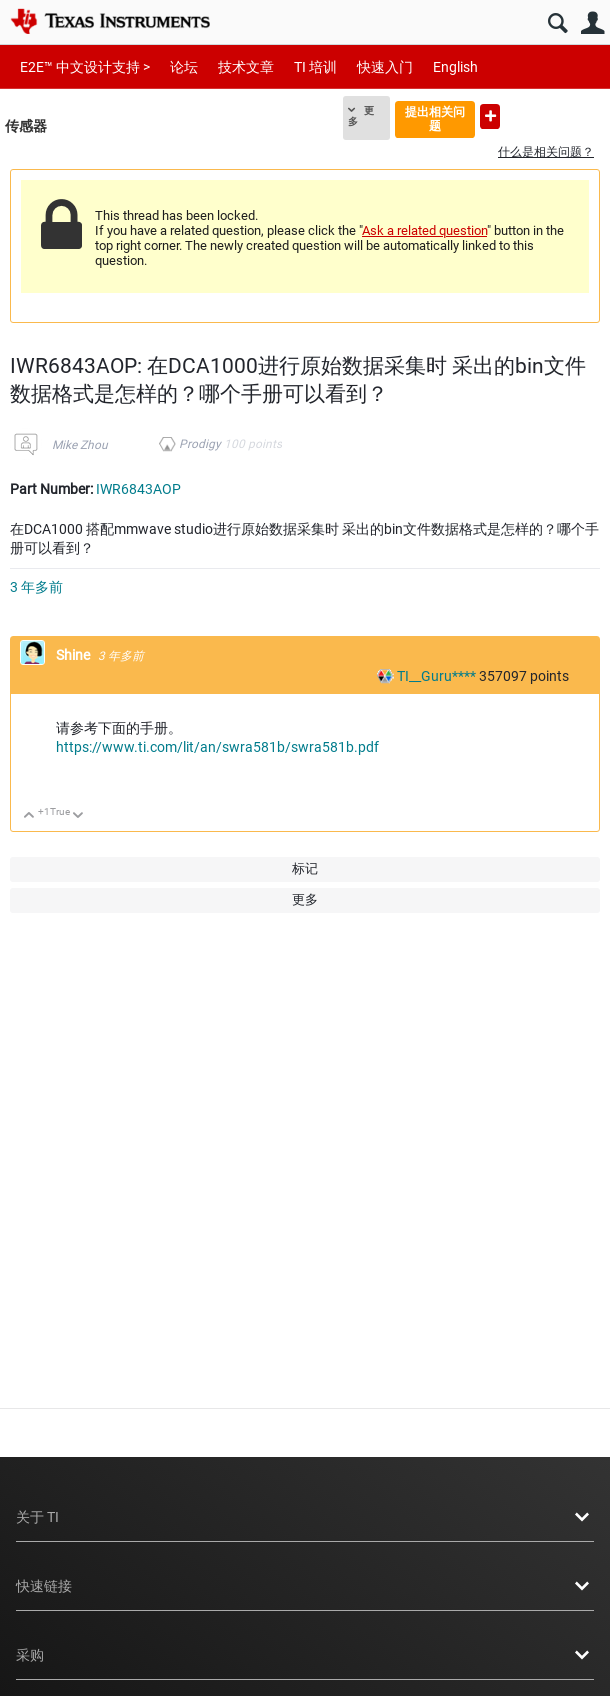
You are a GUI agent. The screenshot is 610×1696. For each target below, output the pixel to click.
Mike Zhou (80, 445)
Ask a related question (424, 230)
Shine (74, 655)
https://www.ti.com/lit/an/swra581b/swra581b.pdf (217, 747)
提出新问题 (490, 116)
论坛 (184, 67)
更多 (361, 116)
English (455, 67)
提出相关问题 (435, 118)
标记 (305, 868)
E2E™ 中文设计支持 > (85, 67)
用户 (592, 23)
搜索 (557, 23)
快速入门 (385, 67)
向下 (78, 816)
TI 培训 (315, 67)
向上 (29, 816)
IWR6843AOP (138, 489)
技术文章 (246, 67)
